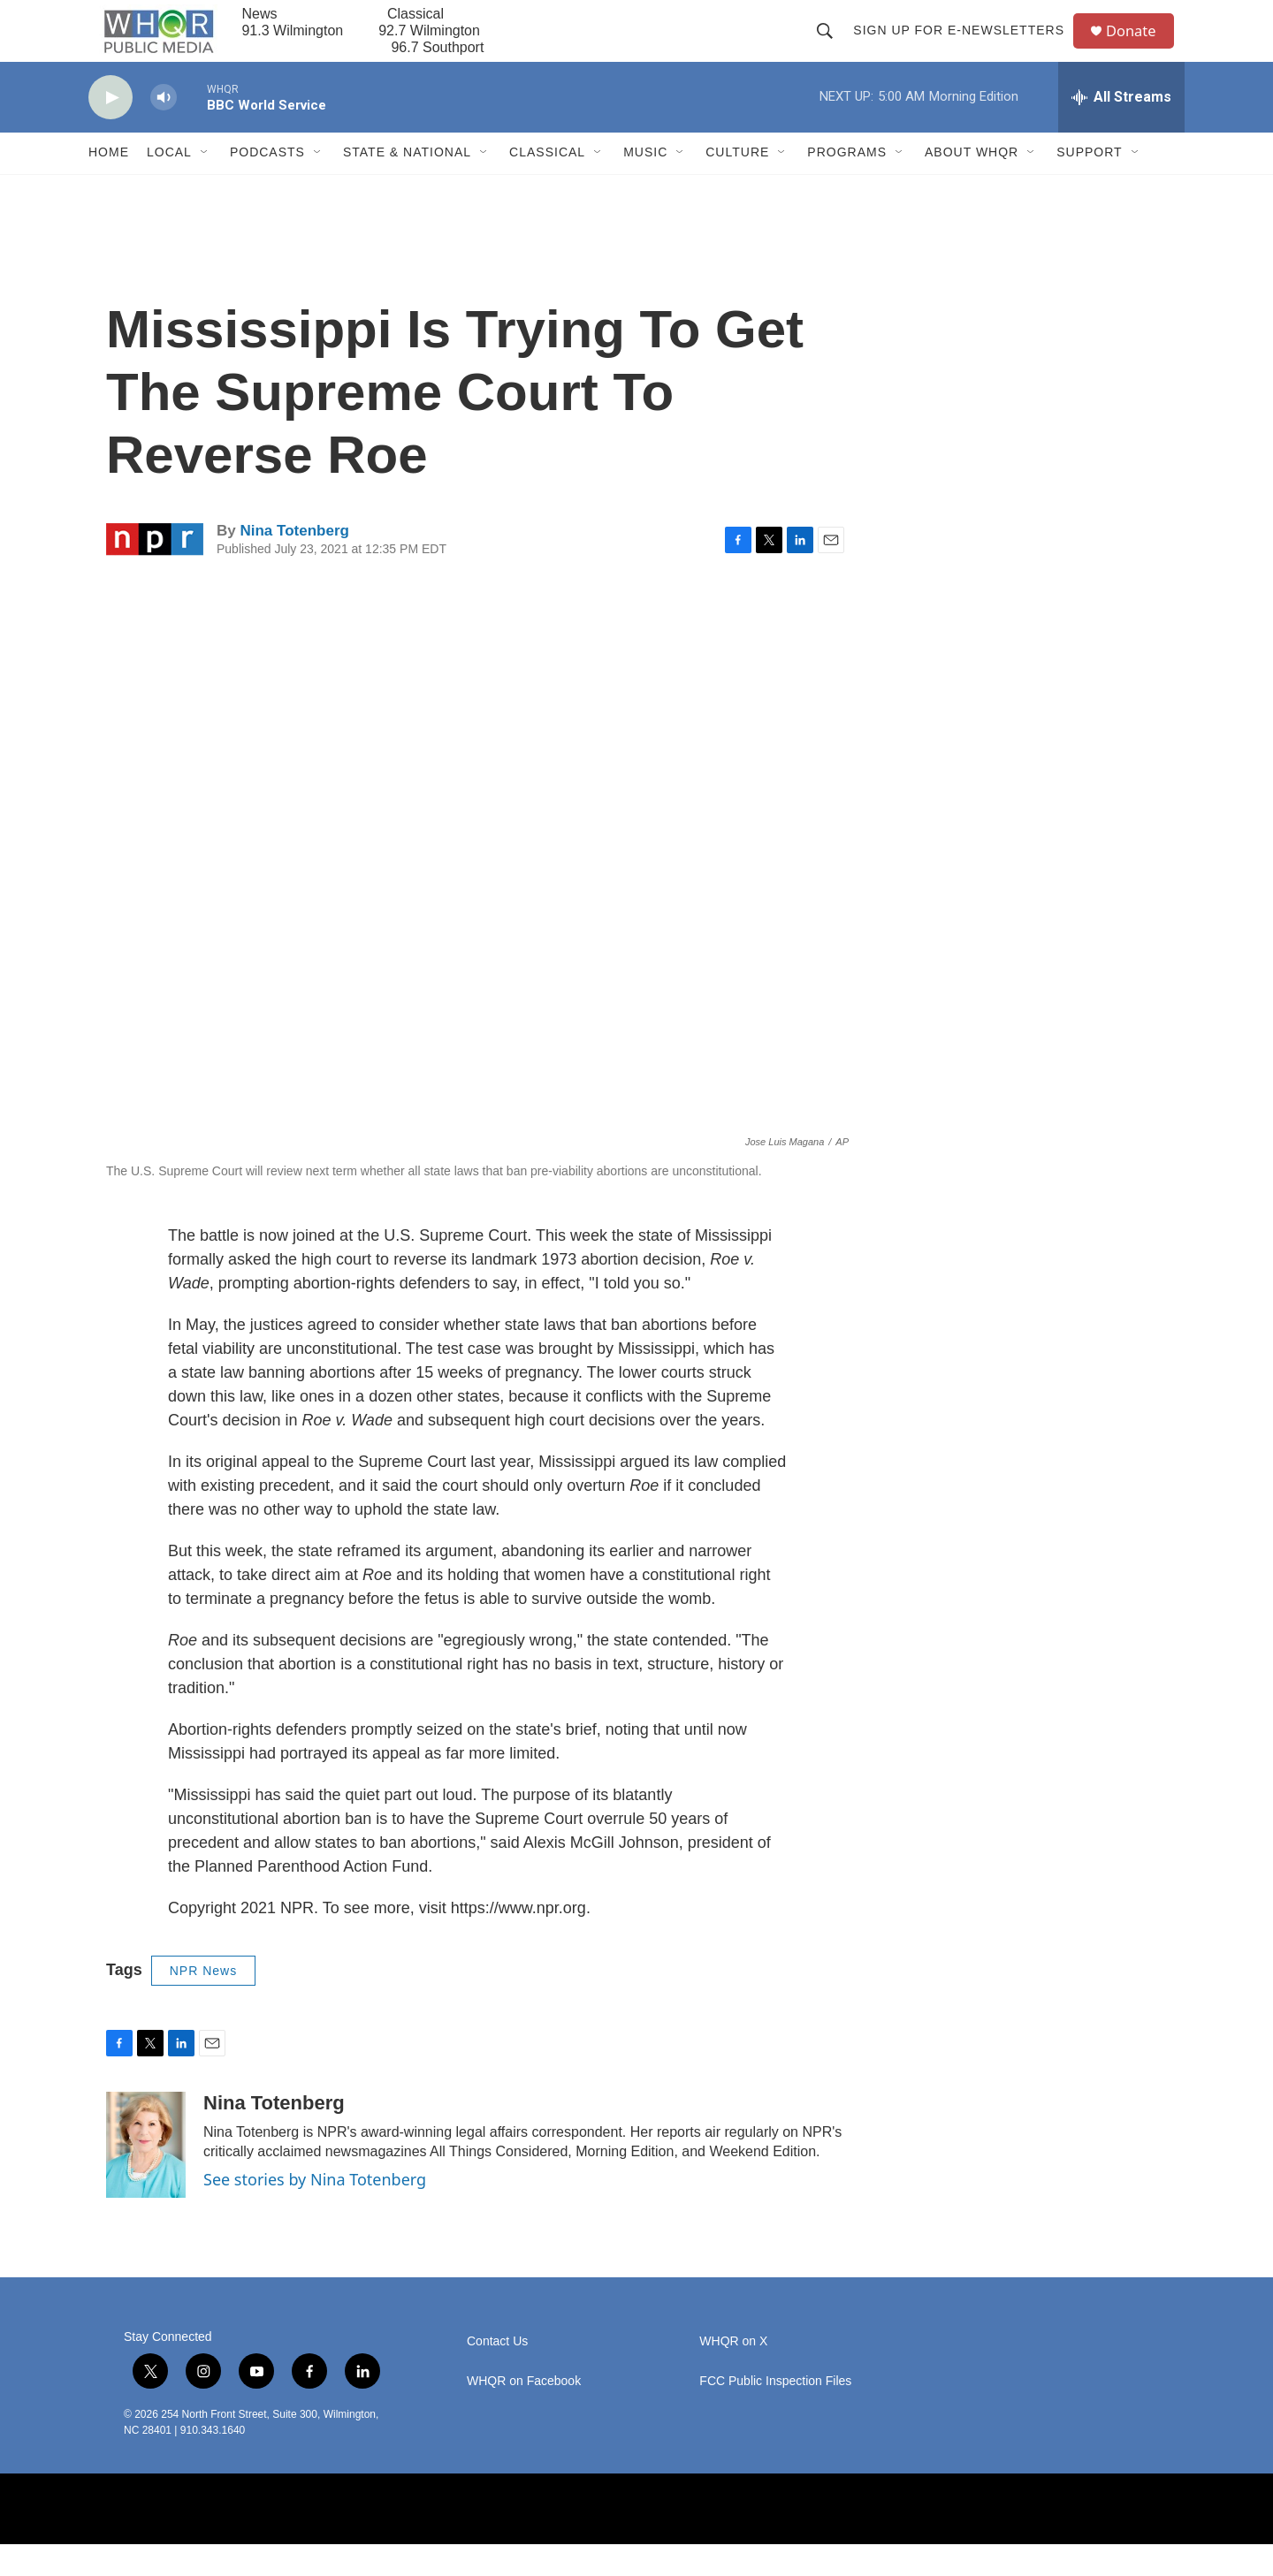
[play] (110, 128)
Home (108, 184)
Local (169, 184)
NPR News (203, 2002)
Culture (737, 184)
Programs (847, 184)
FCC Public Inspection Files (775, 2413)
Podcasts (267, 184)
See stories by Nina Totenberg (314, 2211)
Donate (1139, 46)
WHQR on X (733, 2373)
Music (645, 184)
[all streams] (1121, 128)
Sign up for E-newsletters (965, 46)
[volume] (164, 128)
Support (1089, 184)
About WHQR (971, 184)
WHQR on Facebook (524, 2413)
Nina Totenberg (294, 561)
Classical (547, 184)
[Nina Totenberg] (146, 2177)
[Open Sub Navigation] (205, 184)
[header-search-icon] (831, 46)
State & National (407, 184)
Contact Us (497, 2373)
